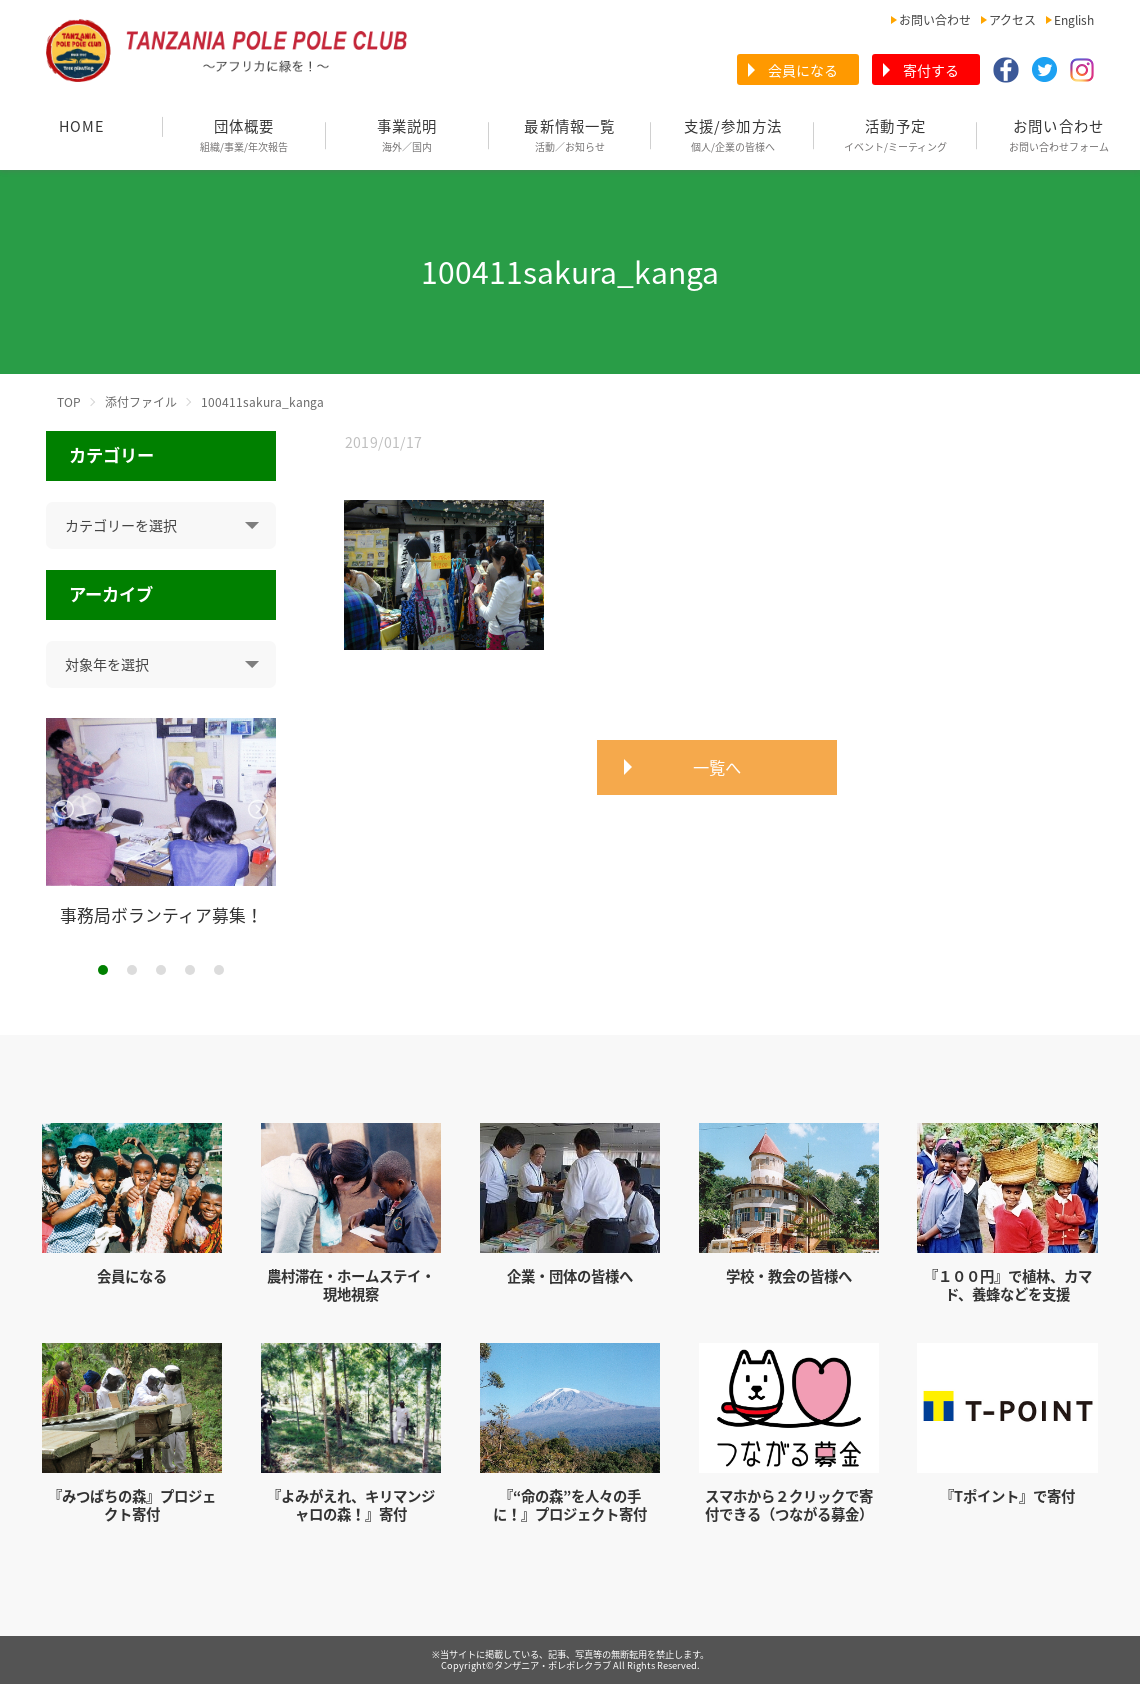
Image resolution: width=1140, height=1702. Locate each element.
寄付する (931, 70)
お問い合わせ (935, 20)
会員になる (803, 70)
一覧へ (717, 767)
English (1074, 20)
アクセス (1012, 20)
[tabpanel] (161, 822)
